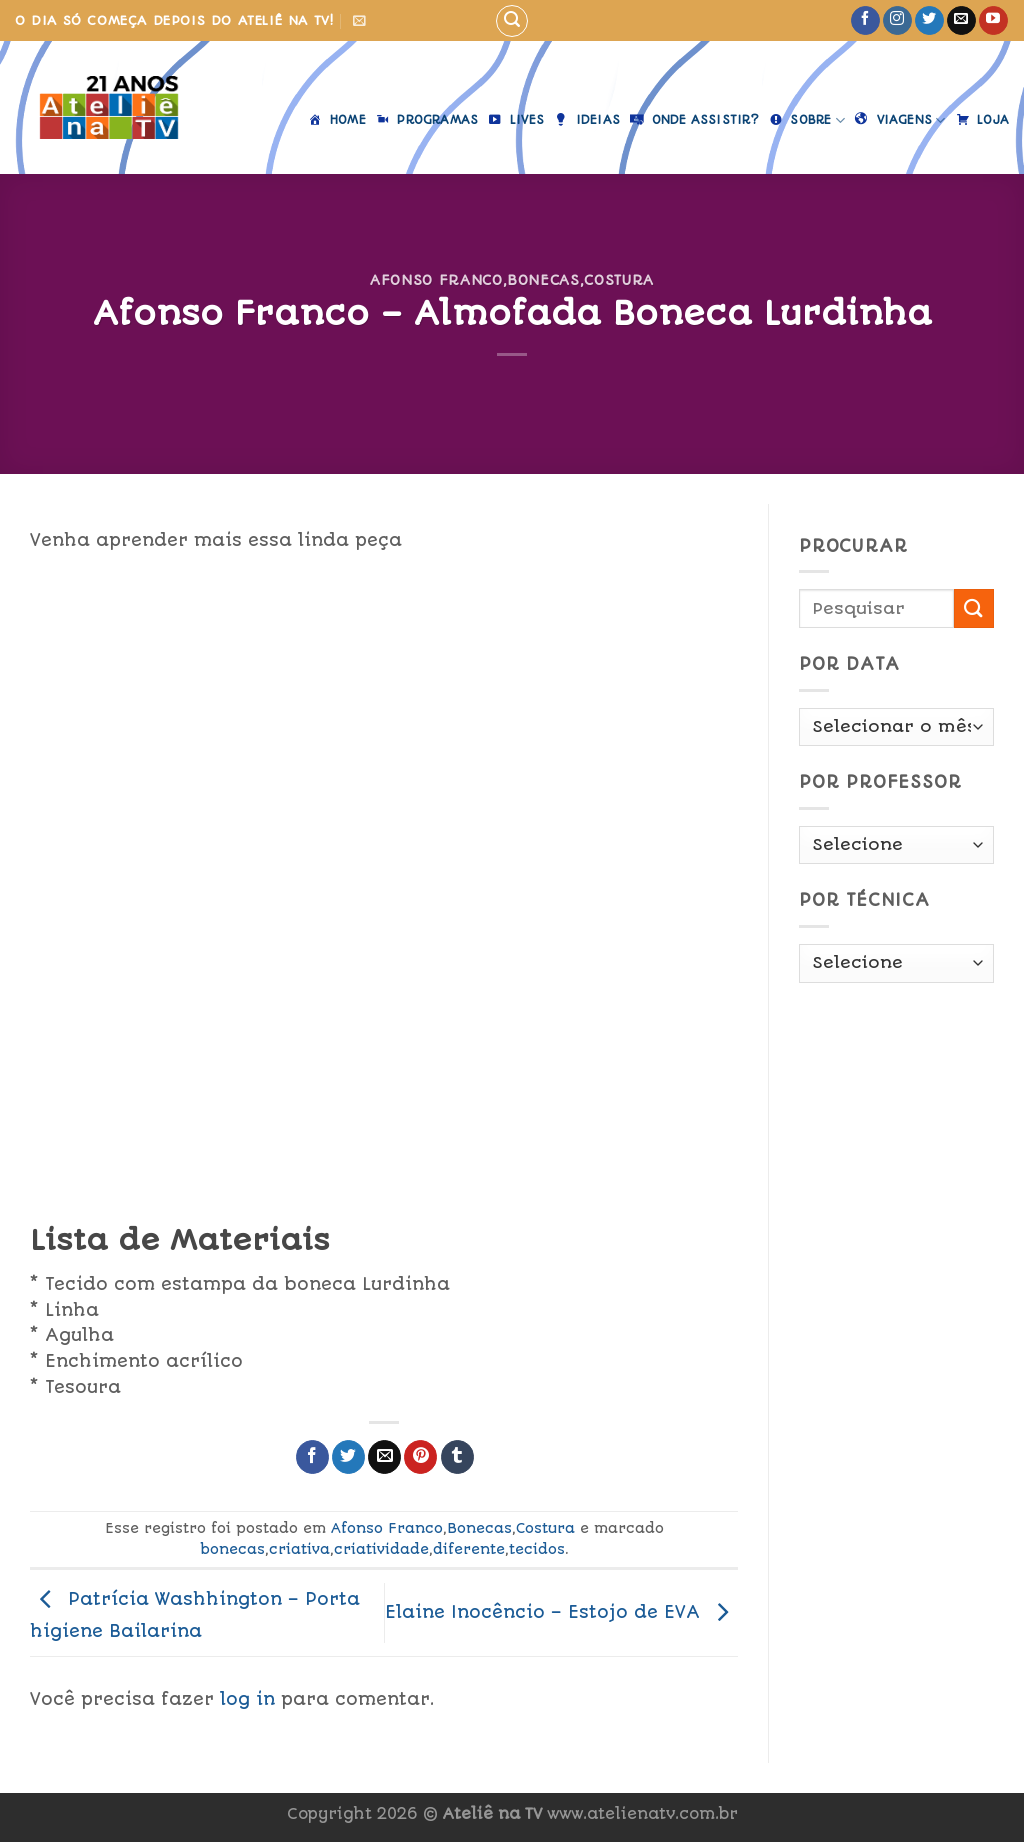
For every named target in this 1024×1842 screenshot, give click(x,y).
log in (247, 1699)
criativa (299, 1549)
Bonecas (543, 280)
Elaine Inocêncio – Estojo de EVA (561, 1612)
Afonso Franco (436, 280)
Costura (619, 280)
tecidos (537, 1549)
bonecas (232, 1549)
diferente (469, 1549)
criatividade (381, 1549)
